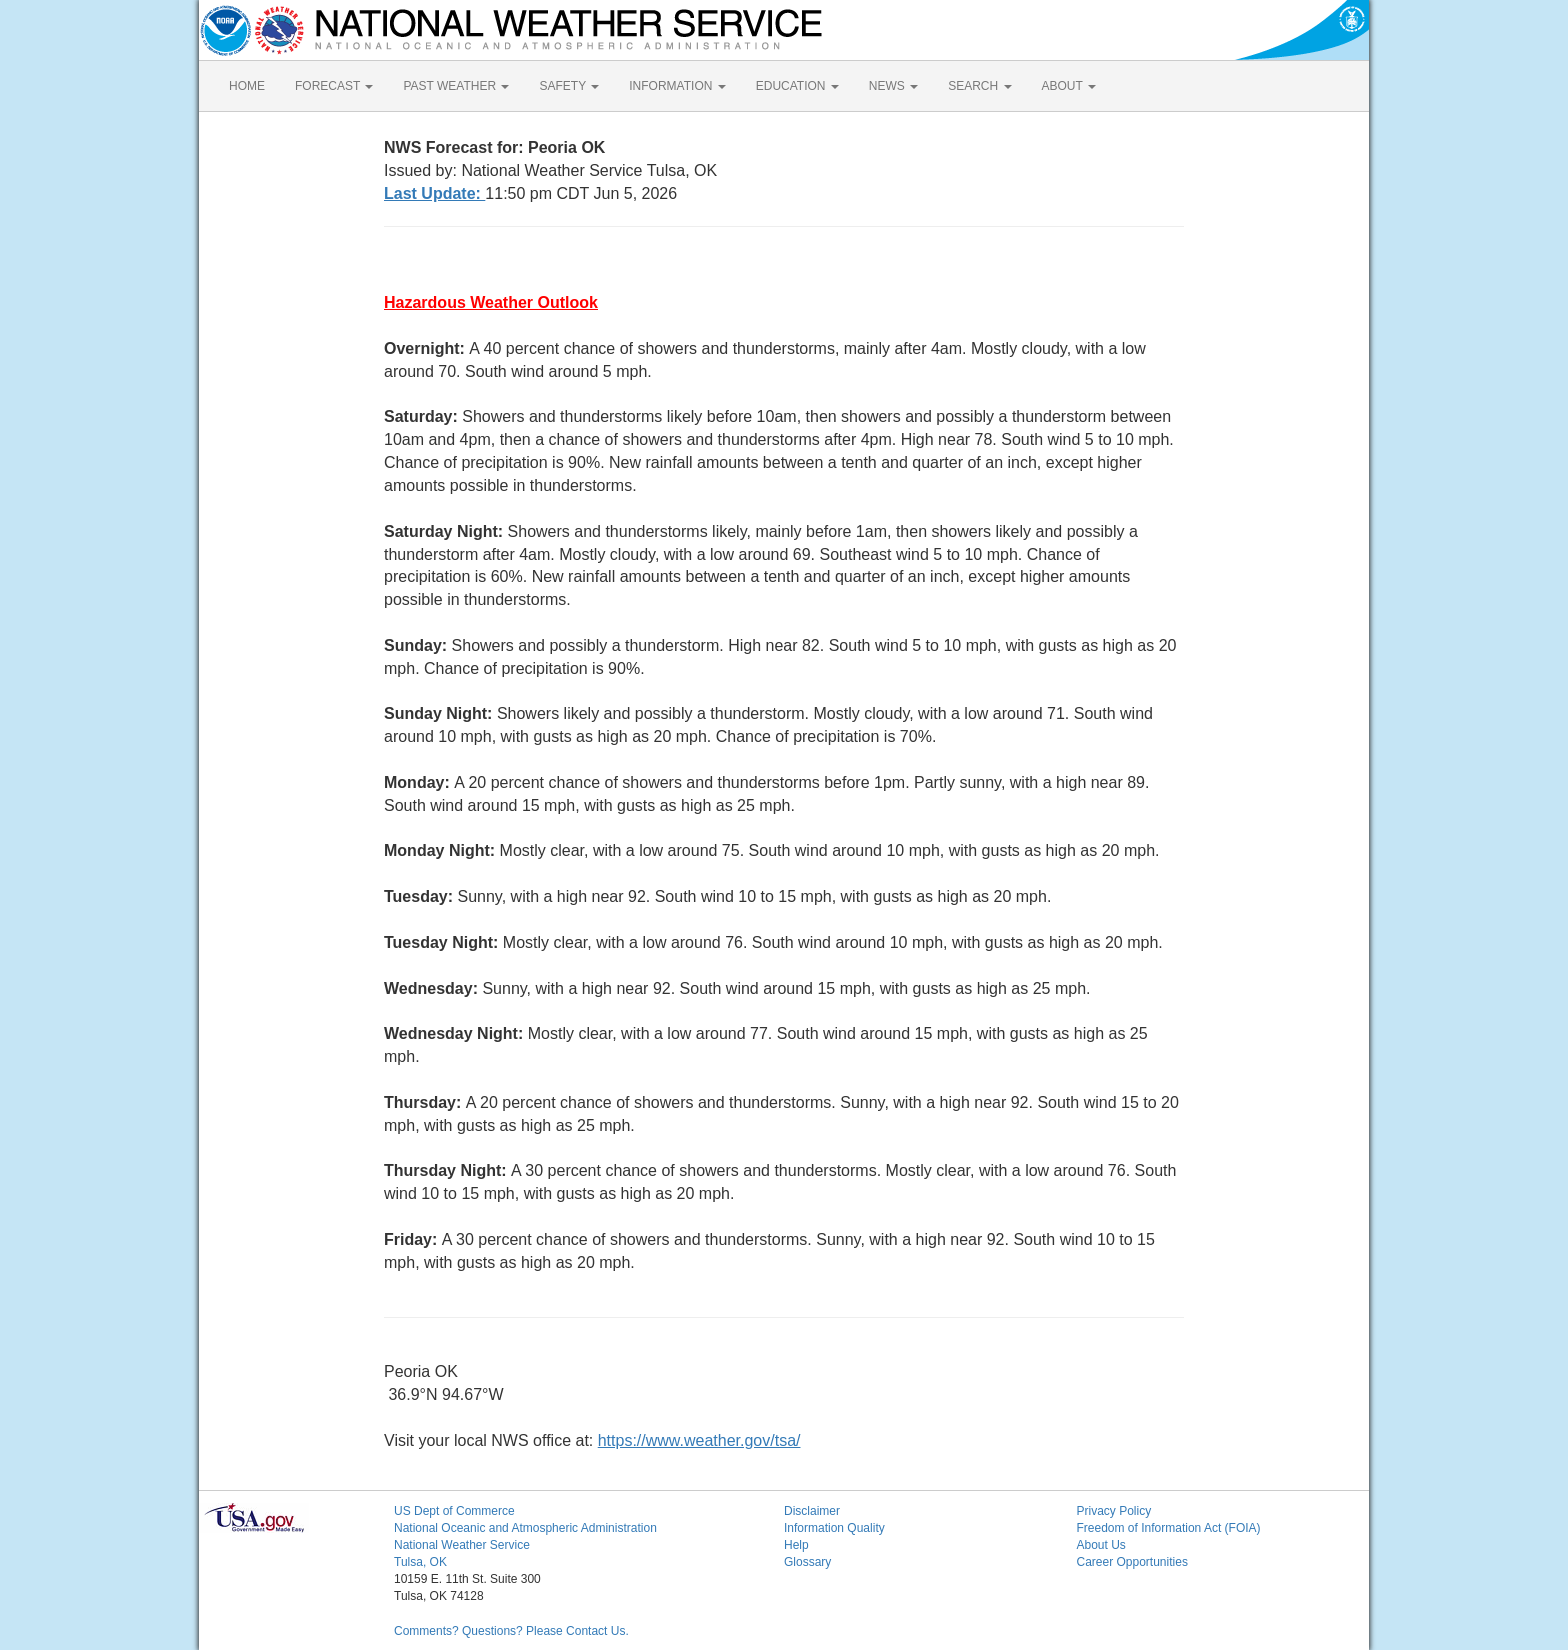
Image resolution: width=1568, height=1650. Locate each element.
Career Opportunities (1132, 1562)
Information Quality (834, 1528)
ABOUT (1069, 86)
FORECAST (334, 86)
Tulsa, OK (420, 1562)
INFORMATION (677, 86)
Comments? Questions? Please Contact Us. (511, 1631)
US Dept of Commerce (454, 1511)
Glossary (807, 1562)
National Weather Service (462, 1545)
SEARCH (979, 86)
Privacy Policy (1114, 1511)
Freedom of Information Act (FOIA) (1169, 1528)
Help (796, 1545)
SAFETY (569, 86)
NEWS (893, 86)
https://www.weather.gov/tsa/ (699, 1440)
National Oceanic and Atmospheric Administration (525, 1528)
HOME (247, 86)
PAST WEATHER (456, 86)
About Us (1101, 1545)
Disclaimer (812, 1511)
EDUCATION (797, 86)
